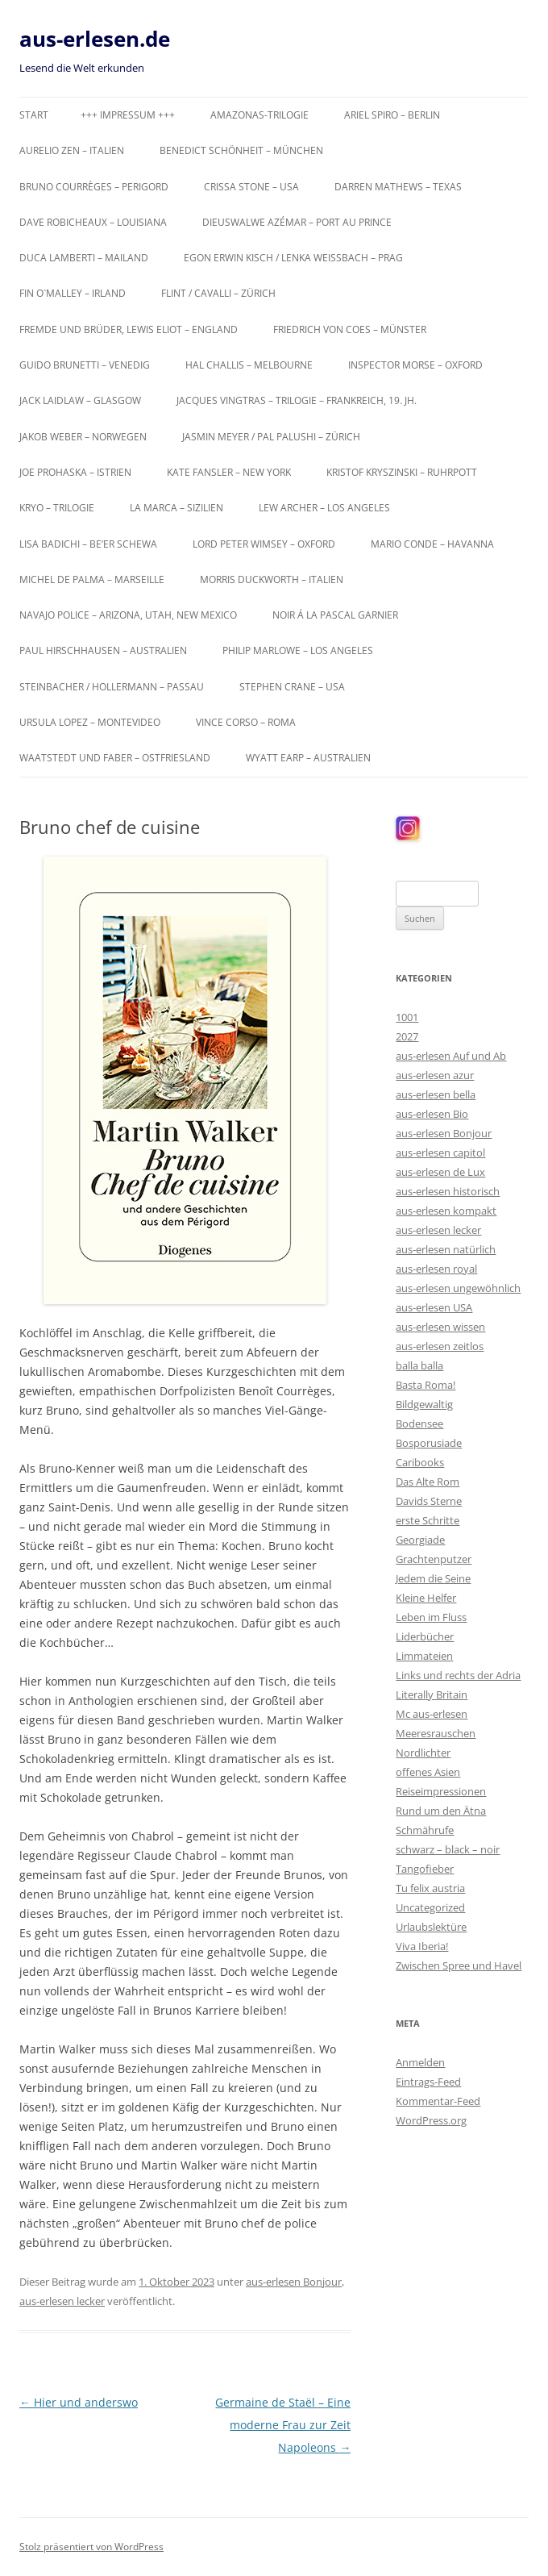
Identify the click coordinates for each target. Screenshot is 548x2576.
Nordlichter (423, 1752)
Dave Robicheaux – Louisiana (93, 222)
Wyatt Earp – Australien (308, 758)
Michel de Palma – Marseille (91, 579)
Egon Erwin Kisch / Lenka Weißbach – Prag (293, 258)
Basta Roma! (425, 1385)
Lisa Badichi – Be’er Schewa (88, 544)
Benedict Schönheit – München (241, 150)
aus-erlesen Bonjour (294, 2281)
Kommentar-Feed (438, 2101)
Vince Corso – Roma (246, 722)
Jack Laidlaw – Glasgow (80, 400)
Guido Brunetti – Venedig (84, 365)
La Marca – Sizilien (176, 508)
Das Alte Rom (427, 1481)
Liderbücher (425, 1636)
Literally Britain (431, 1694)
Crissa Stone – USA (251, 187)
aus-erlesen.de (94, 38)
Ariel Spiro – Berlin (392, 115)
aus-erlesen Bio (432, 1114)
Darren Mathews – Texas (398, 187)
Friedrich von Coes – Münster (349, 329)
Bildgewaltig (424, 1404)
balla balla (419, 1365)
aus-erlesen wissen (440, 1326)
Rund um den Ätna (441, 1810)
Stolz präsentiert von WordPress (91, 2546)
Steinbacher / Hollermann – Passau (111, 687)
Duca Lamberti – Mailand (83, 258)
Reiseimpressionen (441, 1791)
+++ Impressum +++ (128, 115)
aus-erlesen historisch (448, 1191)
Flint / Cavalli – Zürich (218, 293)
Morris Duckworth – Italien (271, 579)
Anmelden (420, 2062)
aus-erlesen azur (435, 1075)
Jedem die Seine (433, 1578)
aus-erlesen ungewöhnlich (458, 1288)
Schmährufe (425, 1830)
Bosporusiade (429, 1443)
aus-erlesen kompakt (446, 1210)
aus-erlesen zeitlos (440, 1346)
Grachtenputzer (433, 1559)
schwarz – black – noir (448, 1849)
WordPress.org (431, 2120)
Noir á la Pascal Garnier (335, 615)
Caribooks (420, 1462)
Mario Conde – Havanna (432, 544)
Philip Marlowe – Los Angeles (297, 650)
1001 (407, 1017)
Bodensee (419, 1423)
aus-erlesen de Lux (440, 1172)
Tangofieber (425, 1868)
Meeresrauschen (435, 1733)
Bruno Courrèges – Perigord (93, 187)
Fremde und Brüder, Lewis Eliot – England (128, 329)
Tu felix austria (430, 1888)
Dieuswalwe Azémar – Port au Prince (297, 222)
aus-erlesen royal (436, 1268)
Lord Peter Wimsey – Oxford (264, 544)
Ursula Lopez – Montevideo (89, 722)
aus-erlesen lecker (62, 2301)
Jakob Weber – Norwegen (83, 437)
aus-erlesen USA (434, 1307)
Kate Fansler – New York (229, 472)
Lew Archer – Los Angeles (324, 508)
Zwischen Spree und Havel (458, 1965)
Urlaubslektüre (431, 1926)
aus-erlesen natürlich (446, 1249)
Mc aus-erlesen (431, 1714)
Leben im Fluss (431, 1617)
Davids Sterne (429, 1501)
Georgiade (420, 1539)
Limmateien (424, 1656)
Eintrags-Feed (428, 2081)
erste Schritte (427, 1520)
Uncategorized (430, 1907)
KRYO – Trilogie (56, 508)
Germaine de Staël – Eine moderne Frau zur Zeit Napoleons (283, 2425)
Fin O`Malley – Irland (72, 293)
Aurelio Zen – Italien (71, 150)
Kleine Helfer (426, 1597)
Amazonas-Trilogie (259, 115)
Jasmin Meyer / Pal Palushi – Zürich (271, 437)
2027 (407, 1036)
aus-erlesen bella (435, 1094)
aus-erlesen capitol (440, 1152)
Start (33, 115)
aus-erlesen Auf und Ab (451, 1055)
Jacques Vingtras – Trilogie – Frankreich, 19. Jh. (296, 400)
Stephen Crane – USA (292, 687)
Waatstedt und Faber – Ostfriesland (114, 758)
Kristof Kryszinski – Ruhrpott (401, 472)
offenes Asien (428, 1772)
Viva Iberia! (422, 1946)
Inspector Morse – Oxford (415, 365)
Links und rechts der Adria (458, 1675)
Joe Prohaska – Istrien (75, 472)
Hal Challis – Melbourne (249, 365)
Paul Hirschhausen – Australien (103, 650)
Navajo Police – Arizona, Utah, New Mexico (128, 615)
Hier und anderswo (78, 2402)
